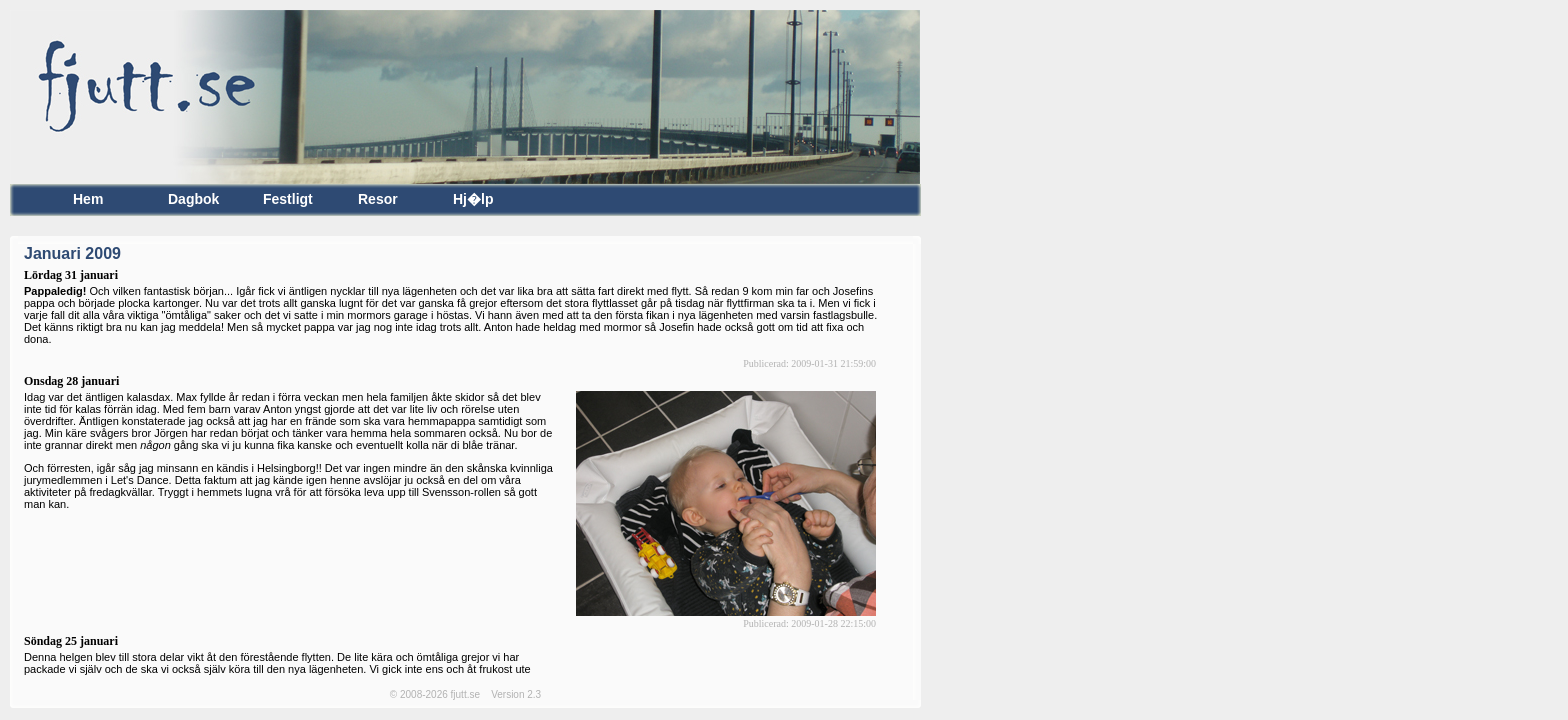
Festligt (288, 199)
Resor (378, 199)
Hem (88, 199)
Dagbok (193, 199)
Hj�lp (473, 199)
